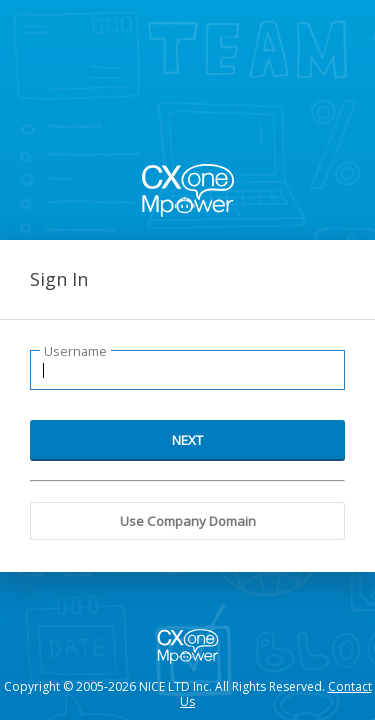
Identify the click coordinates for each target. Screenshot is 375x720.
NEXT (187, 440)
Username (75, 351)
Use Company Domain (188, 521)
